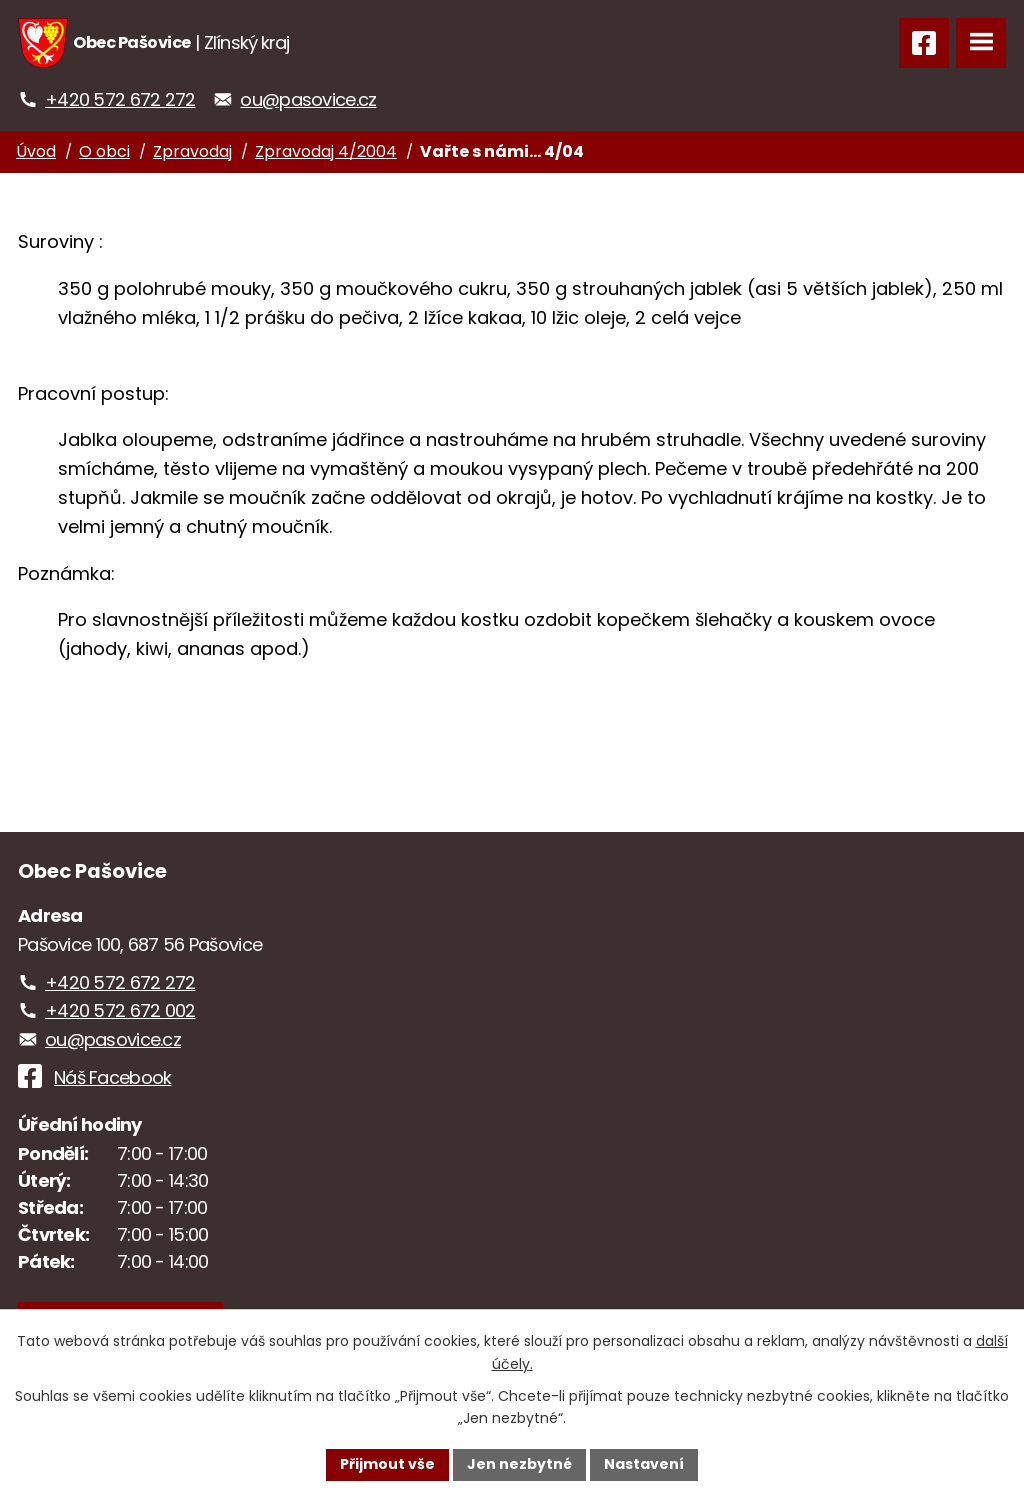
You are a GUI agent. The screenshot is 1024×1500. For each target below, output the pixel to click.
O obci (104, 151)
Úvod (36, 151)
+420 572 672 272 (120, 99)
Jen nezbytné (519, 1464)
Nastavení (644, 1464)
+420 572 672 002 (120, 1010)
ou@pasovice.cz (308, 99)
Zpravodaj (192, 151)
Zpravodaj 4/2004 (326, 151)
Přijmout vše (387, 1464)
